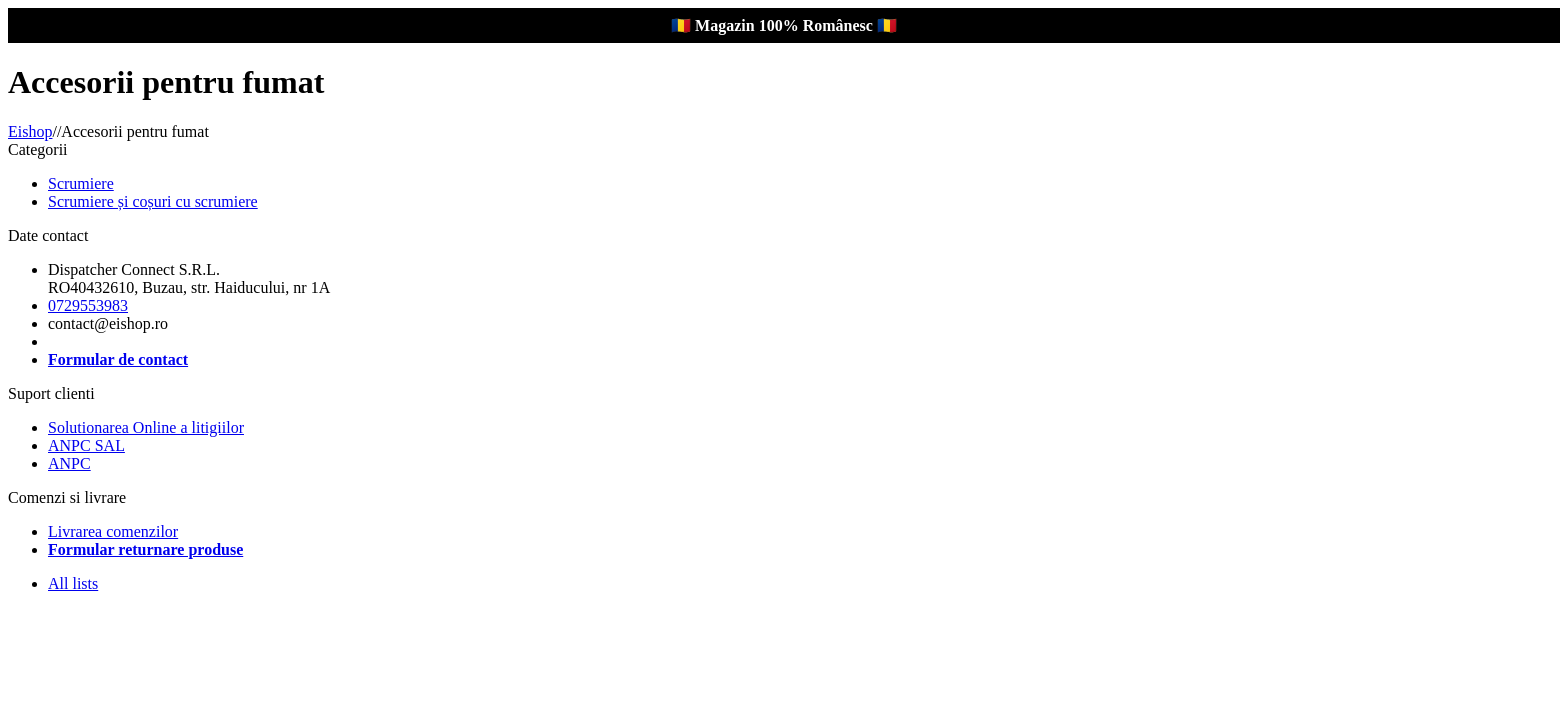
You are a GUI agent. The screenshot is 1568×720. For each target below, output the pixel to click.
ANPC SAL (86, 445)
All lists (73, 583)
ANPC (69, 463)
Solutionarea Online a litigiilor (146, 427)
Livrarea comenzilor (113, 531)
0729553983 (88, 305)
